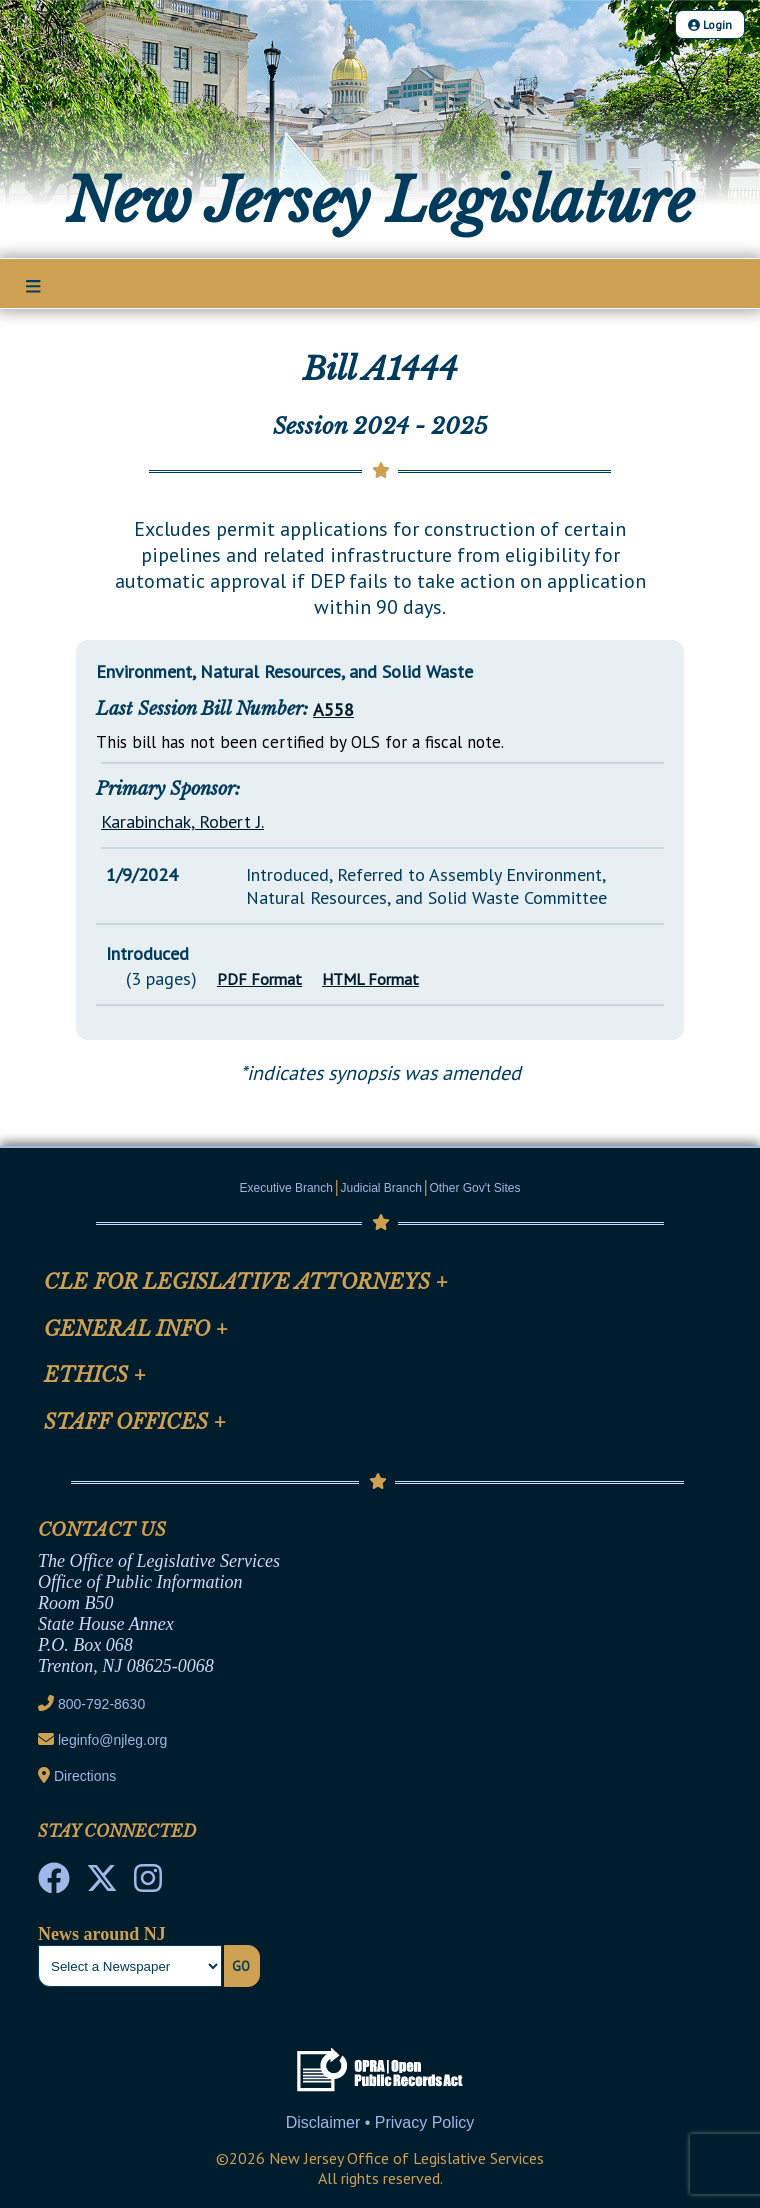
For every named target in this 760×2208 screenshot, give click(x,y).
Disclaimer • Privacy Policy (380, 2122)
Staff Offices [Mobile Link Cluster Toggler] (135, 1422)
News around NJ (102, 1934)
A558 (333, 709)
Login (710, 24)
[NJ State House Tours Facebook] (54, 1884)
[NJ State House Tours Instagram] (148, 1884)
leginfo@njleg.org (112, 1740)
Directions (85, 1776)
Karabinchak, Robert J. (182, 821)
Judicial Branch (381, 1188)
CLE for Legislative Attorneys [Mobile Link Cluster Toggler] (246, 1282)
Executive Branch (286, 1188)
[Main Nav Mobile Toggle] (33, 285)
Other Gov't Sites (474, 1188)
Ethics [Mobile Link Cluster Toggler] (95, 1375)
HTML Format (370, 979)
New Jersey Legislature (380, 201)
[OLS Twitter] (102, 1884)
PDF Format (259, 979)
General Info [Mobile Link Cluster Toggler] (136, 1329)
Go (241, 1966)
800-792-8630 (101, 1704)
